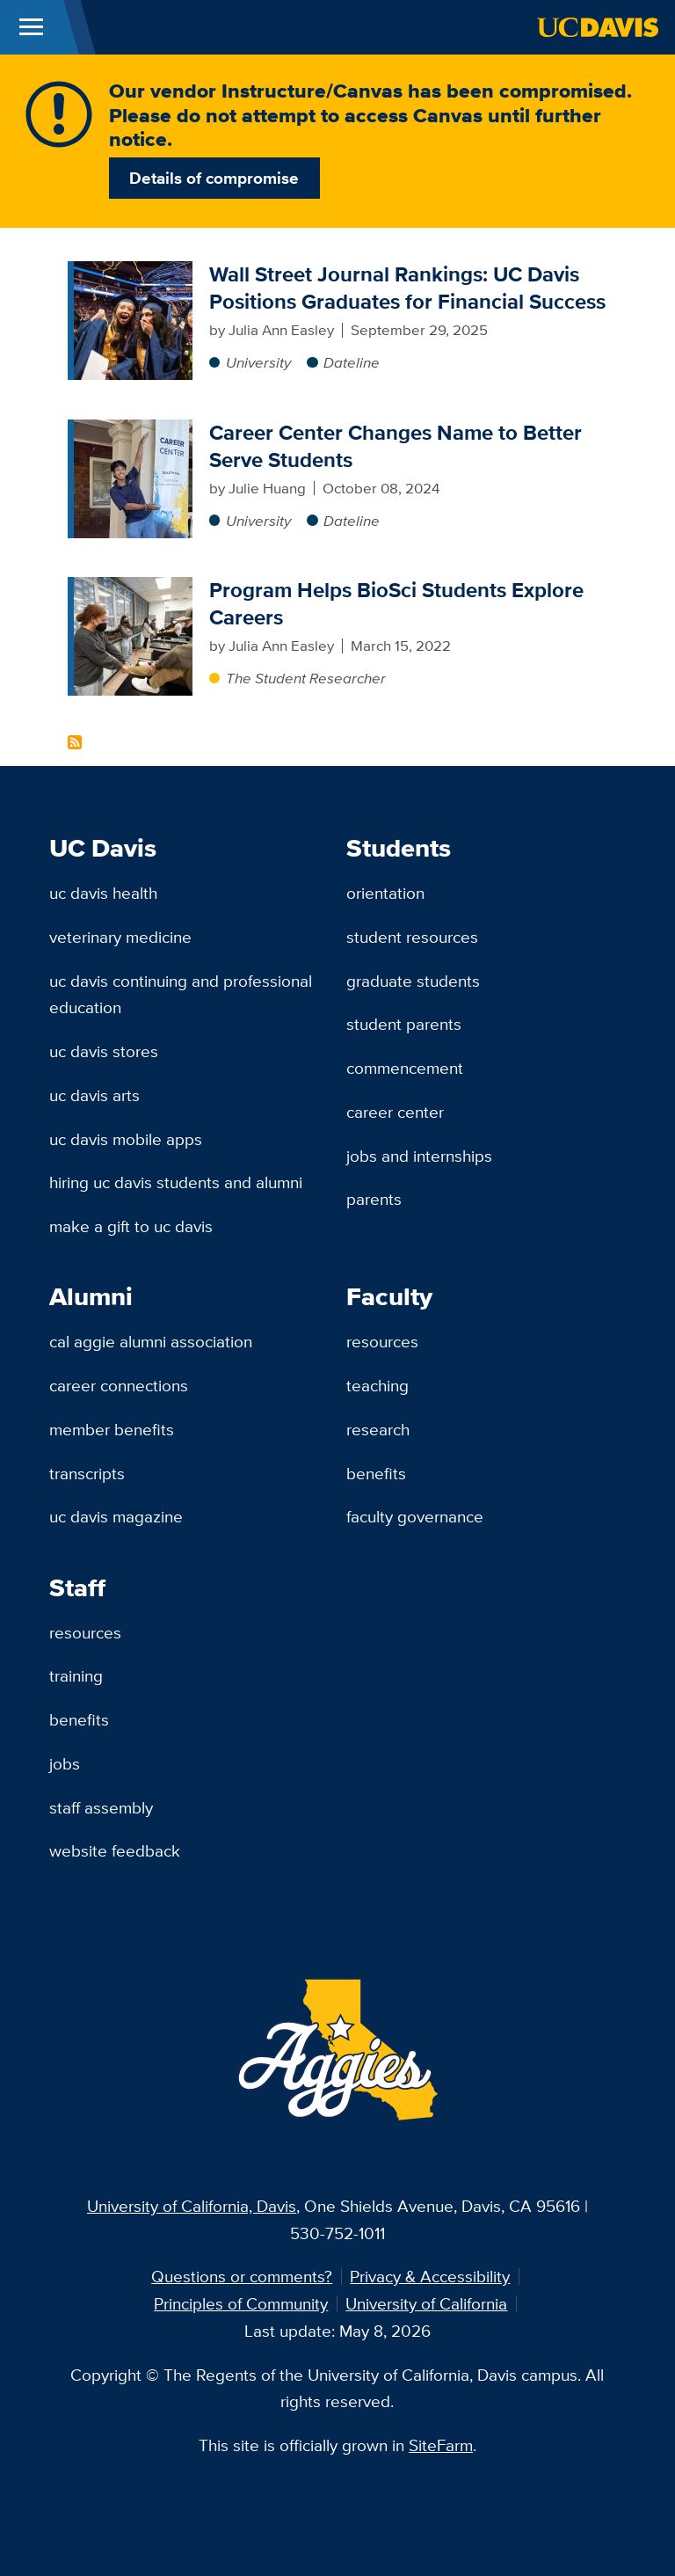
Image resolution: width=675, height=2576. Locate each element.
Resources (382, 1341)
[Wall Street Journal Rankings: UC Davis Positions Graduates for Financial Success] (133, 271)
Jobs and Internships (419, 1155)
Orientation (385, 892)
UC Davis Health (103, 892)
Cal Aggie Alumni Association (150, 1341)
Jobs (64, 1763)
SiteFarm (441, 2445)
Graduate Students (413, 980)
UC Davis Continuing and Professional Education (180, 994)
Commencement (404, 1067)
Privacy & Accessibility (430, 2276)
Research (378, 1429)
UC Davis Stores (103, 1051)
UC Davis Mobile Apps (125, 1139)
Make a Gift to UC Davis (131, 1226)
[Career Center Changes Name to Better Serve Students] (133, 430)
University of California (426, 2303)
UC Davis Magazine (116, 1516)
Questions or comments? (241, 2276)
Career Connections (118, 1385)
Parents (374, 1198)
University (258, 362)
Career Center (395, 1111)
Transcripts (87, 1473)
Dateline (351, 362)
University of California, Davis (191, 2205)
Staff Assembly (101, 1807)
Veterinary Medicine (120, 936)
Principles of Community (241, 2303)
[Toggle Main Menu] (31, 27)
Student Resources (412, 936)
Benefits (376, 1473)
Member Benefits (111, 1429)
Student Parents (403, 1023)
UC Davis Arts (94, 1095)
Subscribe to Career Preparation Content (75, 742)
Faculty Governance (414, 1516)
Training (76, 1675)
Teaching (377, 1385)
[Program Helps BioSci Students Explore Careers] (133, 587)
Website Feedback (114, 1850)
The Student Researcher (306, 678)
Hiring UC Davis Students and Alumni (175, 1182)
